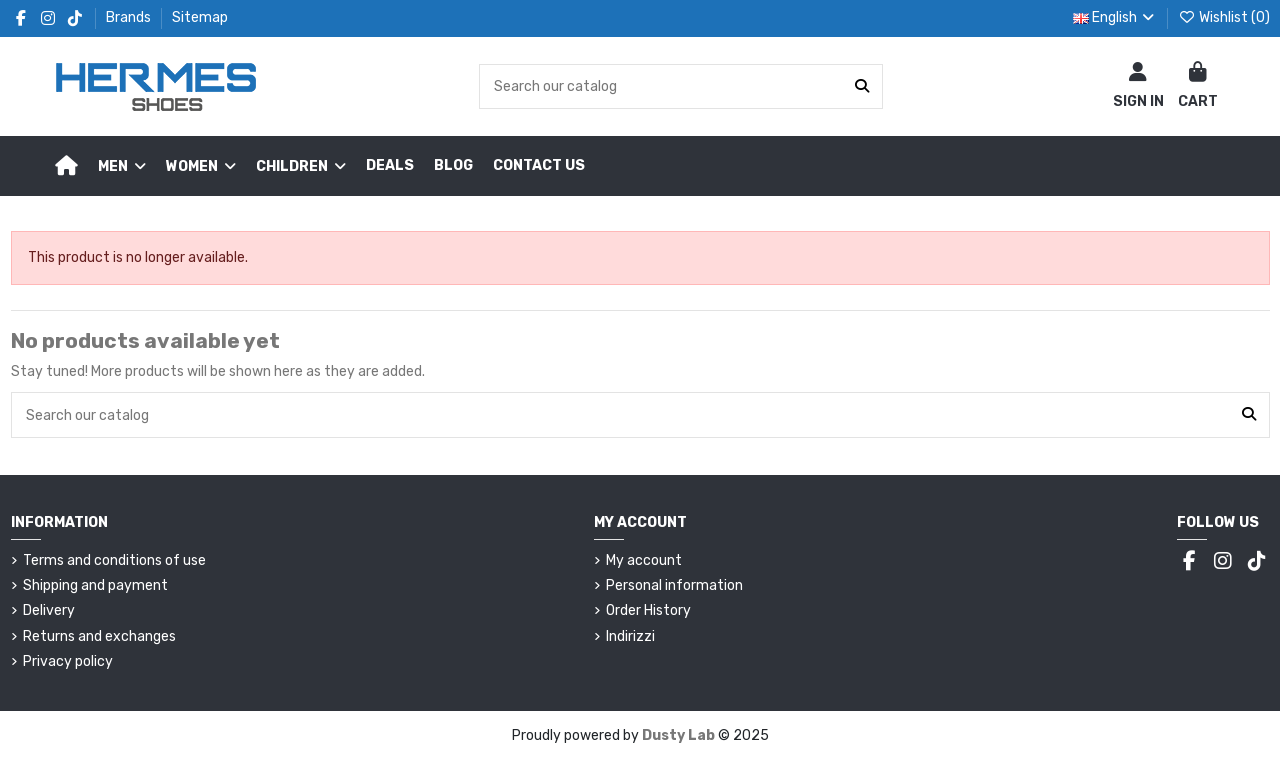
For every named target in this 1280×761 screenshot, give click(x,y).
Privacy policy (68, 661)
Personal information (674, 585)
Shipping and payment (95, 585)
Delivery (49, 610)
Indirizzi (630, 636)
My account (644, 560)
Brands (130, 17)
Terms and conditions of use (114, 560)
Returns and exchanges (99, 636)
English (1115, 17)
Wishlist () (1224, 17)
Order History (648, 610)
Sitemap (200, 17)
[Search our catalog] (862, 86)
